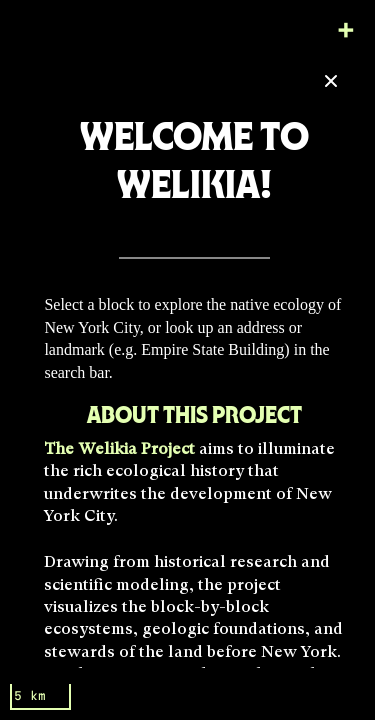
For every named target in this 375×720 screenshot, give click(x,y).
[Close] (331, 81)
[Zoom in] (345, 29)
